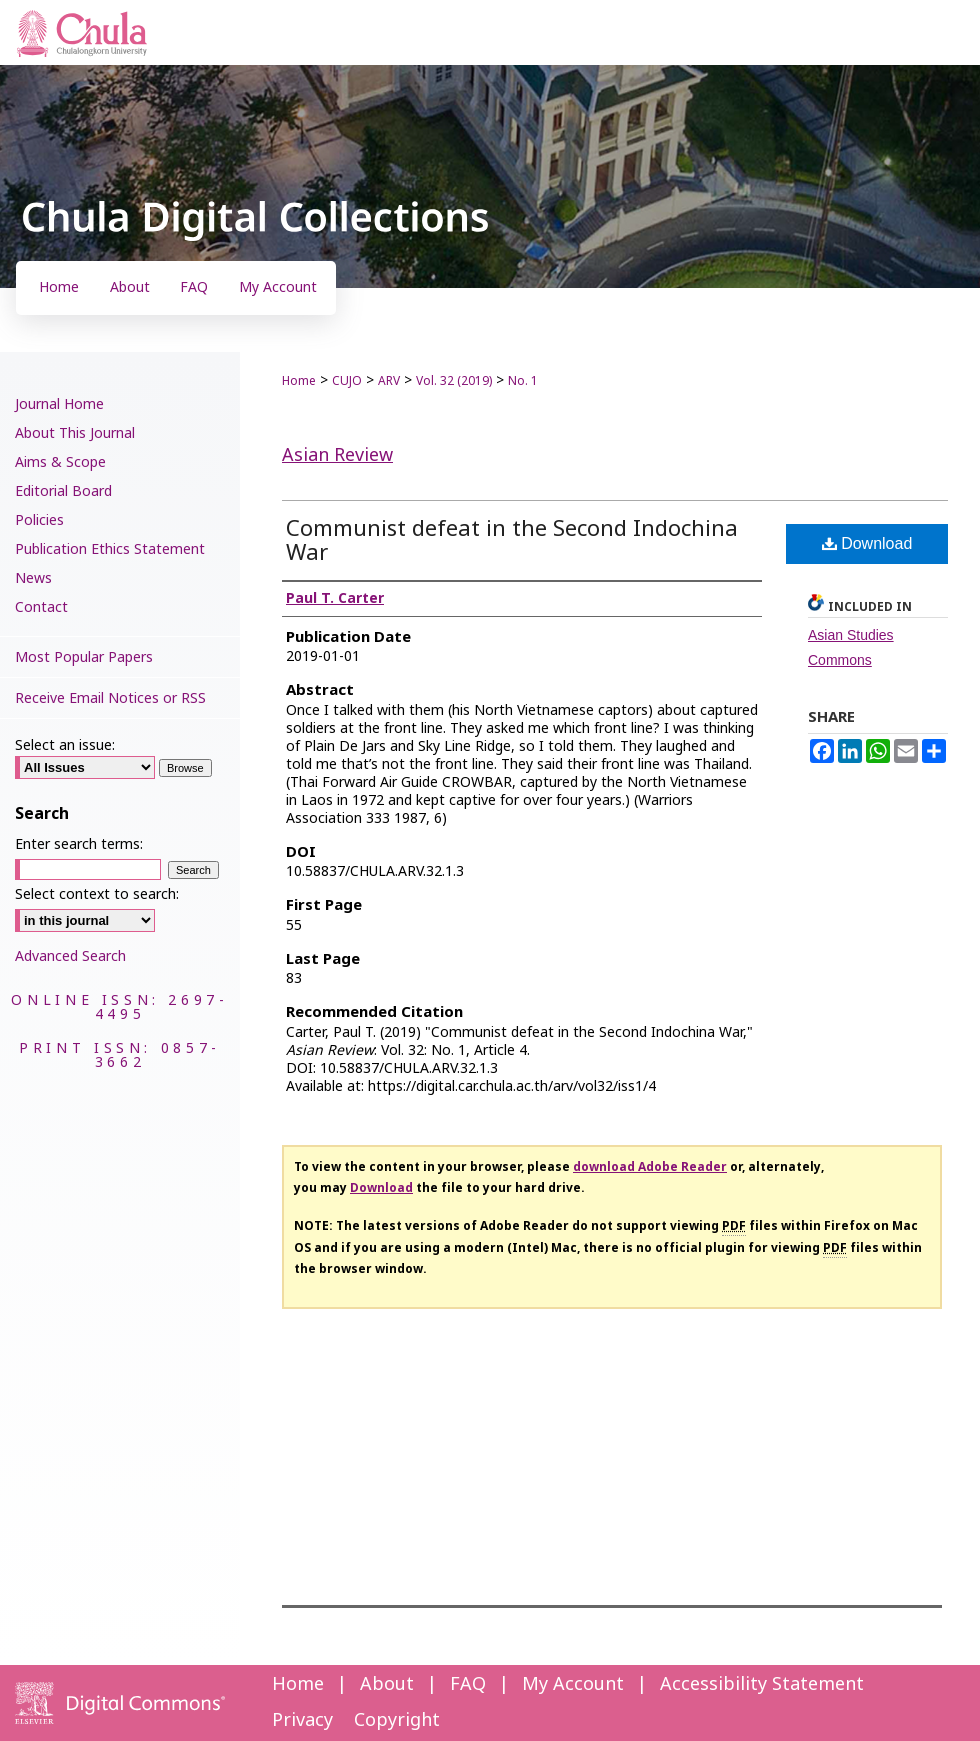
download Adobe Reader (650, 1167)
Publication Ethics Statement (110, 549)
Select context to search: (97, 894)
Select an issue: (65, 745)
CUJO (347, 381)
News (33, 578)
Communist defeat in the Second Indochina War (512, 541)
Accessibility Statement (762, 1684)
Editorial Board (63, 491)
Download (867, 543)
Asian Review (337, 455)
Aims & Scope (60, 462)
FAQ (468, 1684)
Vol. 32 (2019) (454, 381)
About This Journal (75, 433)
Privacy (302, 1720)
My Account (573, 1684)
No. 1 (523, 381)
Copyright (397, 1720)
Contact (41, 607)
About (387, 1684)
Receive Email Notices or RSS (110, 698)
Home (299, 381)
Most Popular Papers (84, 657)
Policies (39, 520)
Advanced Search (70, 956)
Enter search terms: (79, 844)
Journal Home (59, 404)
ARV (389, 381)
